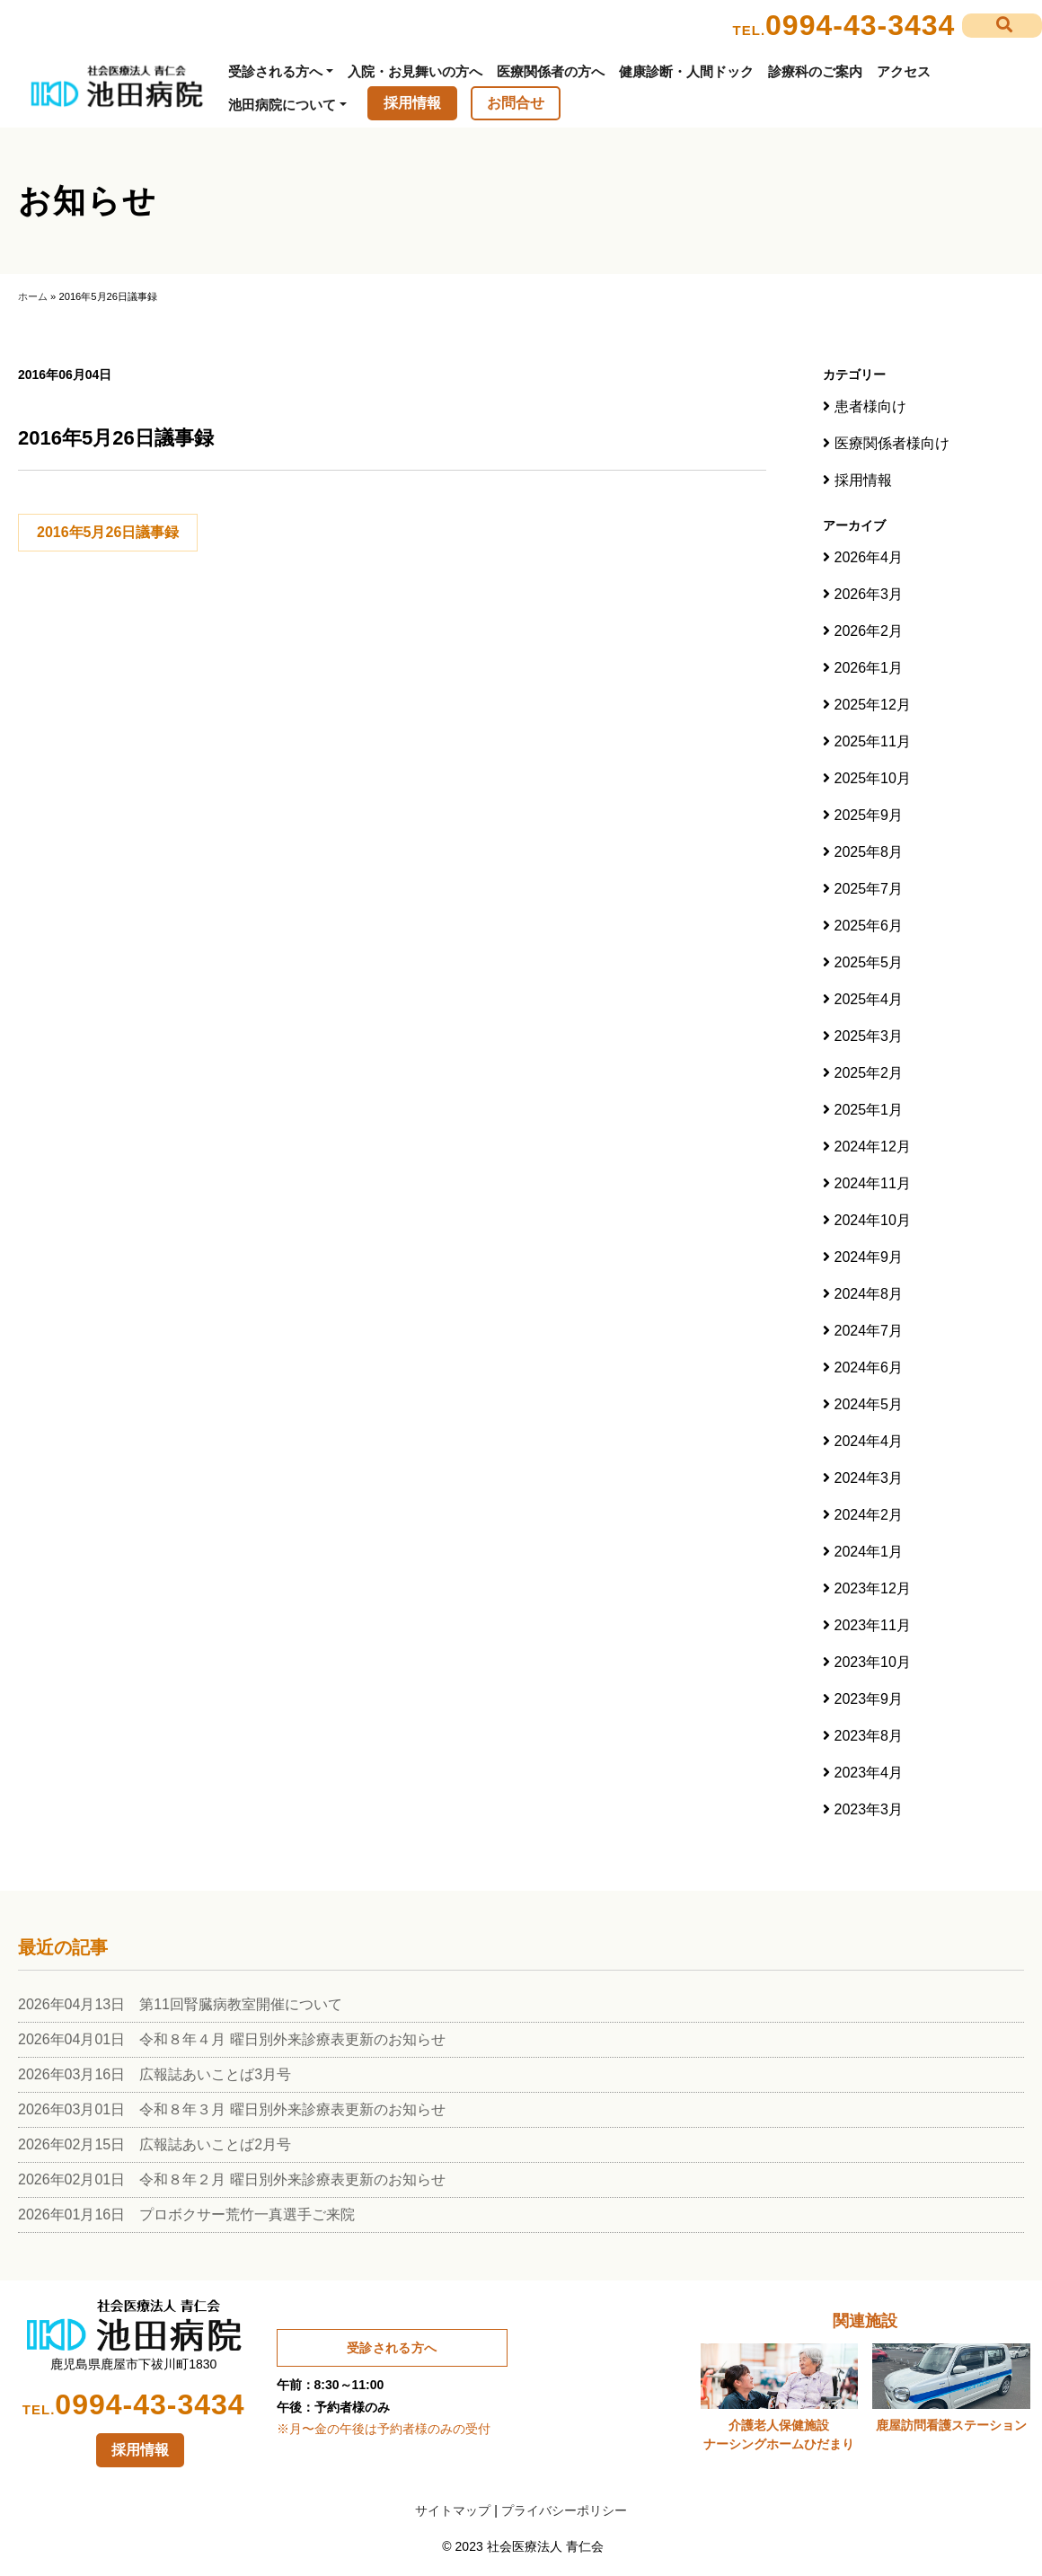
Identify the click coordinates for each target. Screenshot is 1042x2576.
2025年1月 (869, 1109)
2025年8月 (869, 852)
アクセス (904, 71)
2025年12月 (872, 704)
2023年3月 (869, 1809)
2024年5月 (869, 1404)
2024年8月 (869, 1293)
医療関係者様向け (891, 443)
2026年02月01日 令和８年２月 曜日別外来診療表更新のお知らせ (232, 2179)
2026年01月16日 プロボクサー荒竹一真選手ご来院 (186, 2214)
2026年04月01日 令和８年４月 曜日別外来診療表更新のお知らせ (232, 2039)
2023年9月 (869, 1699)
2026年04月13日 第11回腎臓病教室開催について (180, 2004)
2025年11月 (872, 741)
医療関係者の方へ (551, 71)
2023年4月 (869, 1772)
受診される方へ (275, 71)
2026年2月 (869, 631)
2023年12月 (872, 1588)
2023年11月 (872, 1625)
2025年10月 (872, 778)
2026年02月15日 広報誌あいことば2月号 (154, 2144)
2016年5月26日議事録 (108, 532)
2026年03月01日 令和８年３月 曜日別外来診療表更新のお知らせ (232, 2109)
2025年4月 (869, 999)
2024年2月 (869, 1514)
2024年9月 (869, 1257)
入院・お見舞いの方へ (415, 71)
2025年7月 (869, 888)
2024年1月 (869, 1551)
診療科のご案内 (815, 71)
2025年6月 (869, 925)
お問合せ (515, 102)
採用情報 (412, 102)
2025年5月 (869, 962)
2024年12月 (872, 1146)
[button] (1002, 25)
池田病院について (282, 104)
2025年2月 (869, 1073)
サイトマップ (452, 2510)
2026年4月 (869, 557)
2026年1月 (869, 667)
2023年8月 (869, 1735)
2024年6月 (869, 1367)
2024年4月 (869, 1441)
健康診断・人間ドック (686, 71)
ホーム (33, 296)
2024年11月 (872, 1183)
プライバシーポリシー (564, 2510)
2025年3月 (869, 1036)
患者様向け (870, 406)
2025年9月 (869, 815)
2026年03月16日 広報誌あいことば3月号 (154, 2074)
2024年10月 (872, 1220)
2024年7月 (869, 1330)
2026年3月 (869, 594)
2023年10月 (872, 1662)
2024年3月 (869, 1478)
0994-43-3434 (860, 25)
